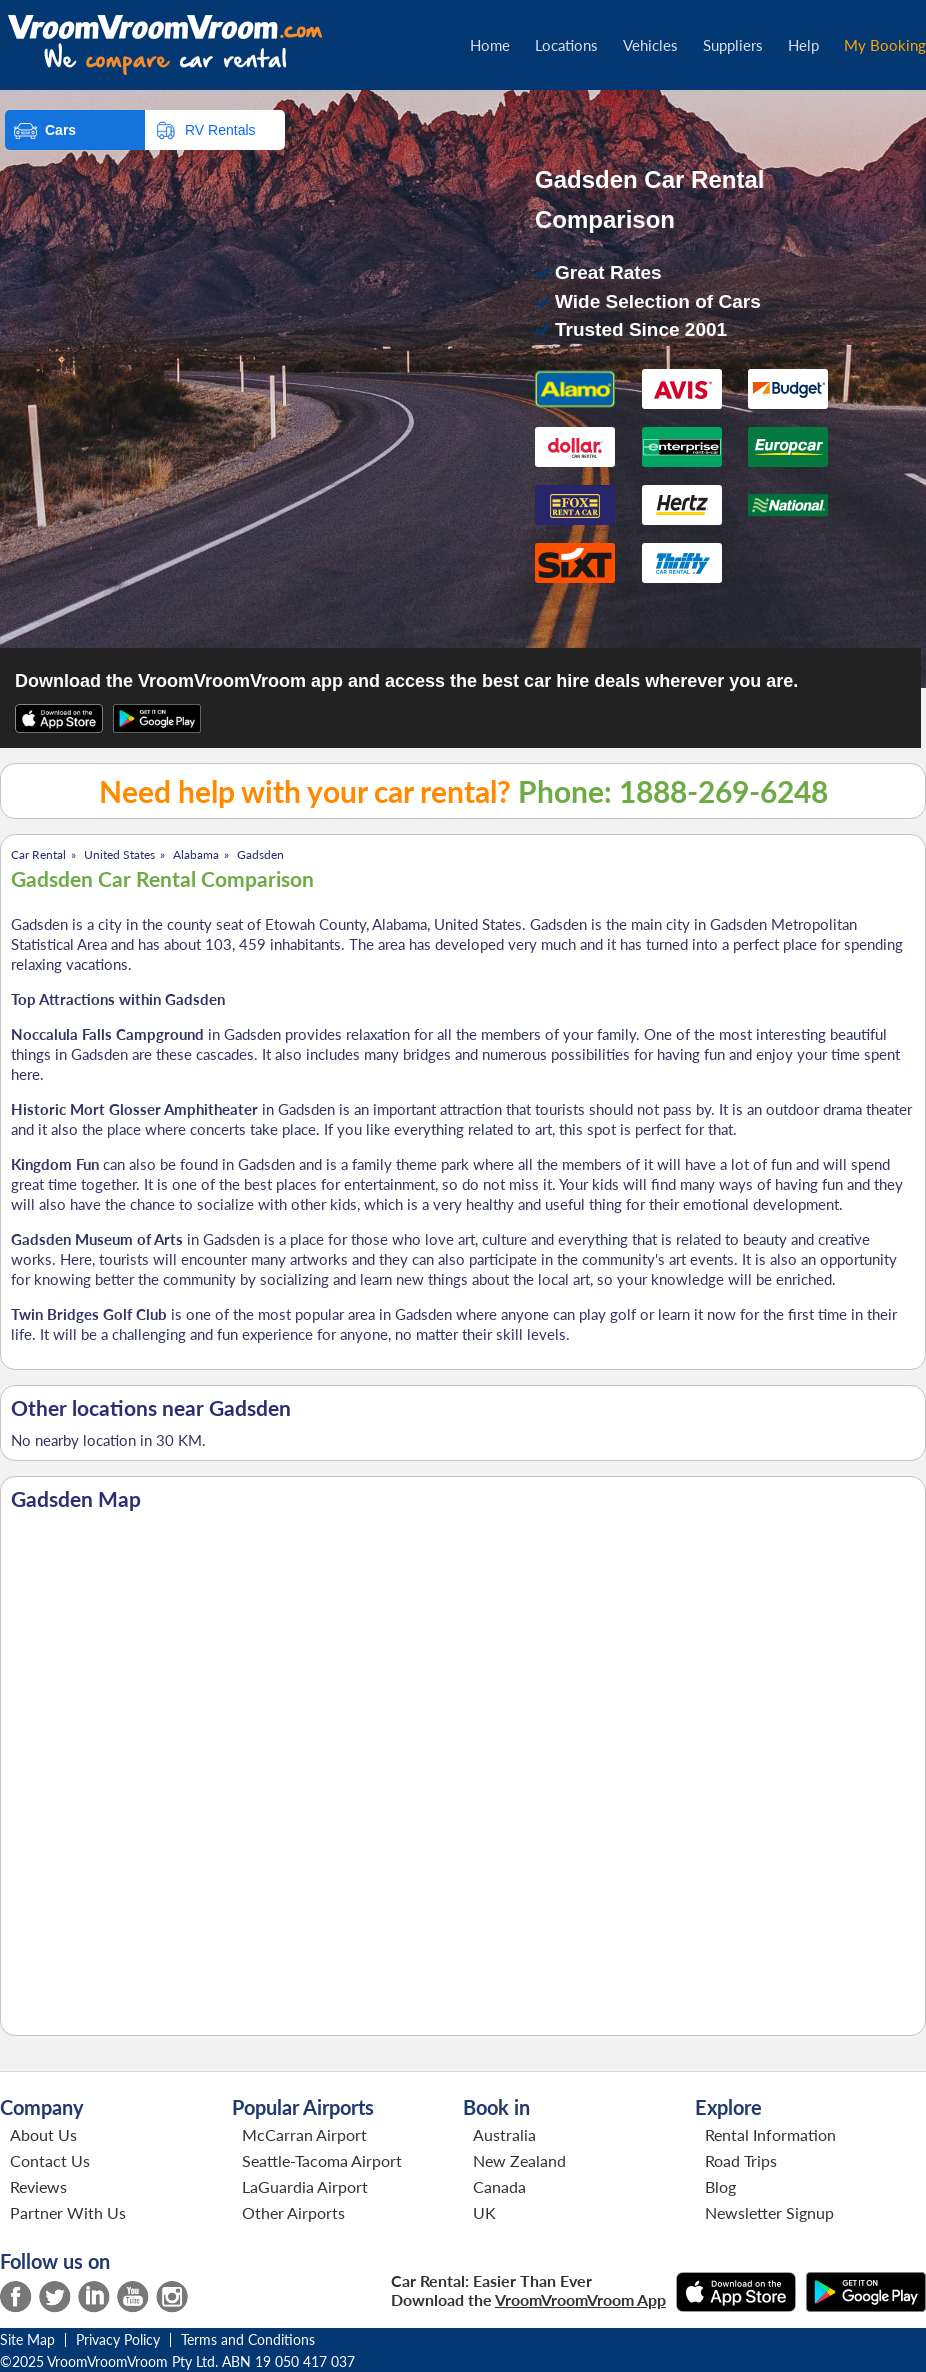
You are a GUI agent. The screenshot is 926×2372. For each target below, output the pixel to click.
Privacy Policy (118, 2339)
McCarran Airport (304, 2134)
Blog (720, 2186)
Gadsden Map (76, 1499)
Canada (499, 2186)
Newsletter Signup (769, 2212)
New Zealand (519, 2160)
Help (803, 45)
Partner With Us (68, 2212)
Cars (60, 130)
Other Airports (293, 2212)
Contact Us (50, 2160)
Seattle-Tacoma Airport (322, 2160)
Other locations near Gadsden (151, 1408)
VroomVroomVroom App (580, 2299)
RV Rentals (220, 130)
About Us (43, 2134)
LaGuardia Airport (305, 2186)
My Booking (885, 45)
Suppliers (733, 45)
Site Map (27, 2339)
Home (490, 45)
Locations (566, 45)
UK (484, 2212)
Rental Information (770, 2134)
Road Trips (741, 2160)
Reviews (38, 2186)
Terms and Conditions (248, 2339)
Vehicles (650, 45)
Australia (504, 2134)
